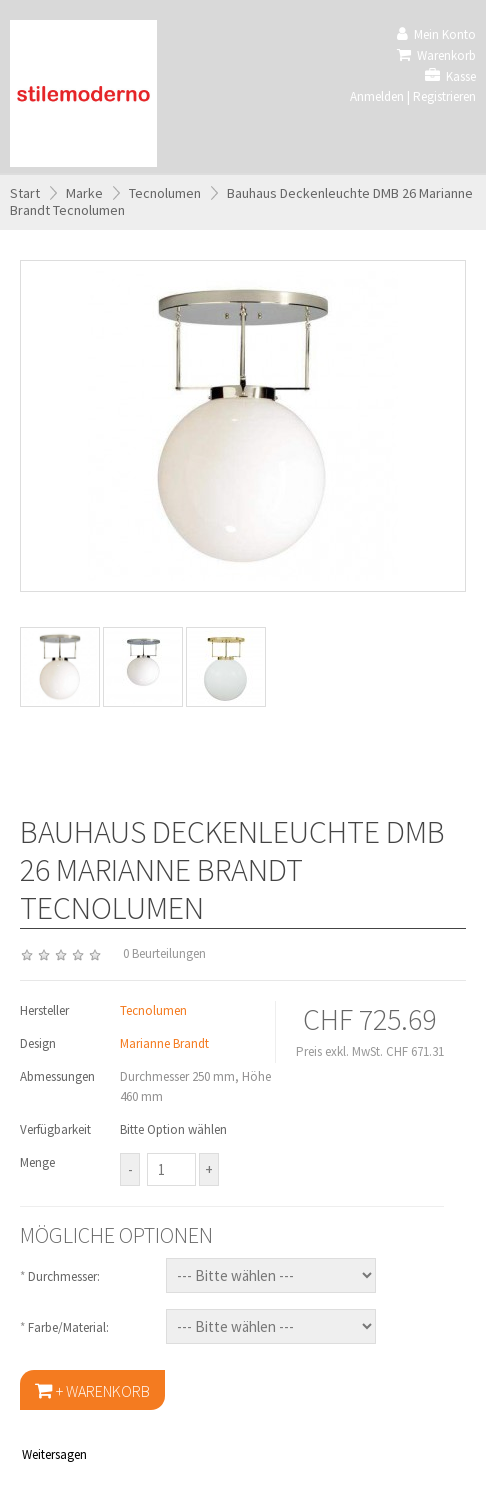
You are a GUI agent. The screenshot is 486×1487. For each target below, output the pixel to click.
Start (25, 193)
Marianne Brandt (164, 1043)
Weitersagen (54, 1454)
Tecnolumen (165, 193)
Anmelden (377, 96)
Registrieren (444, 96)
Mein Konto (436, 34)
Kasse (450, 76)
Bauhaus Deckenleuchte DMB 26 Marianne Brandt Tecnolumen (241, 201)
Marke (84, 193)
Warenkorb (436, 55)
